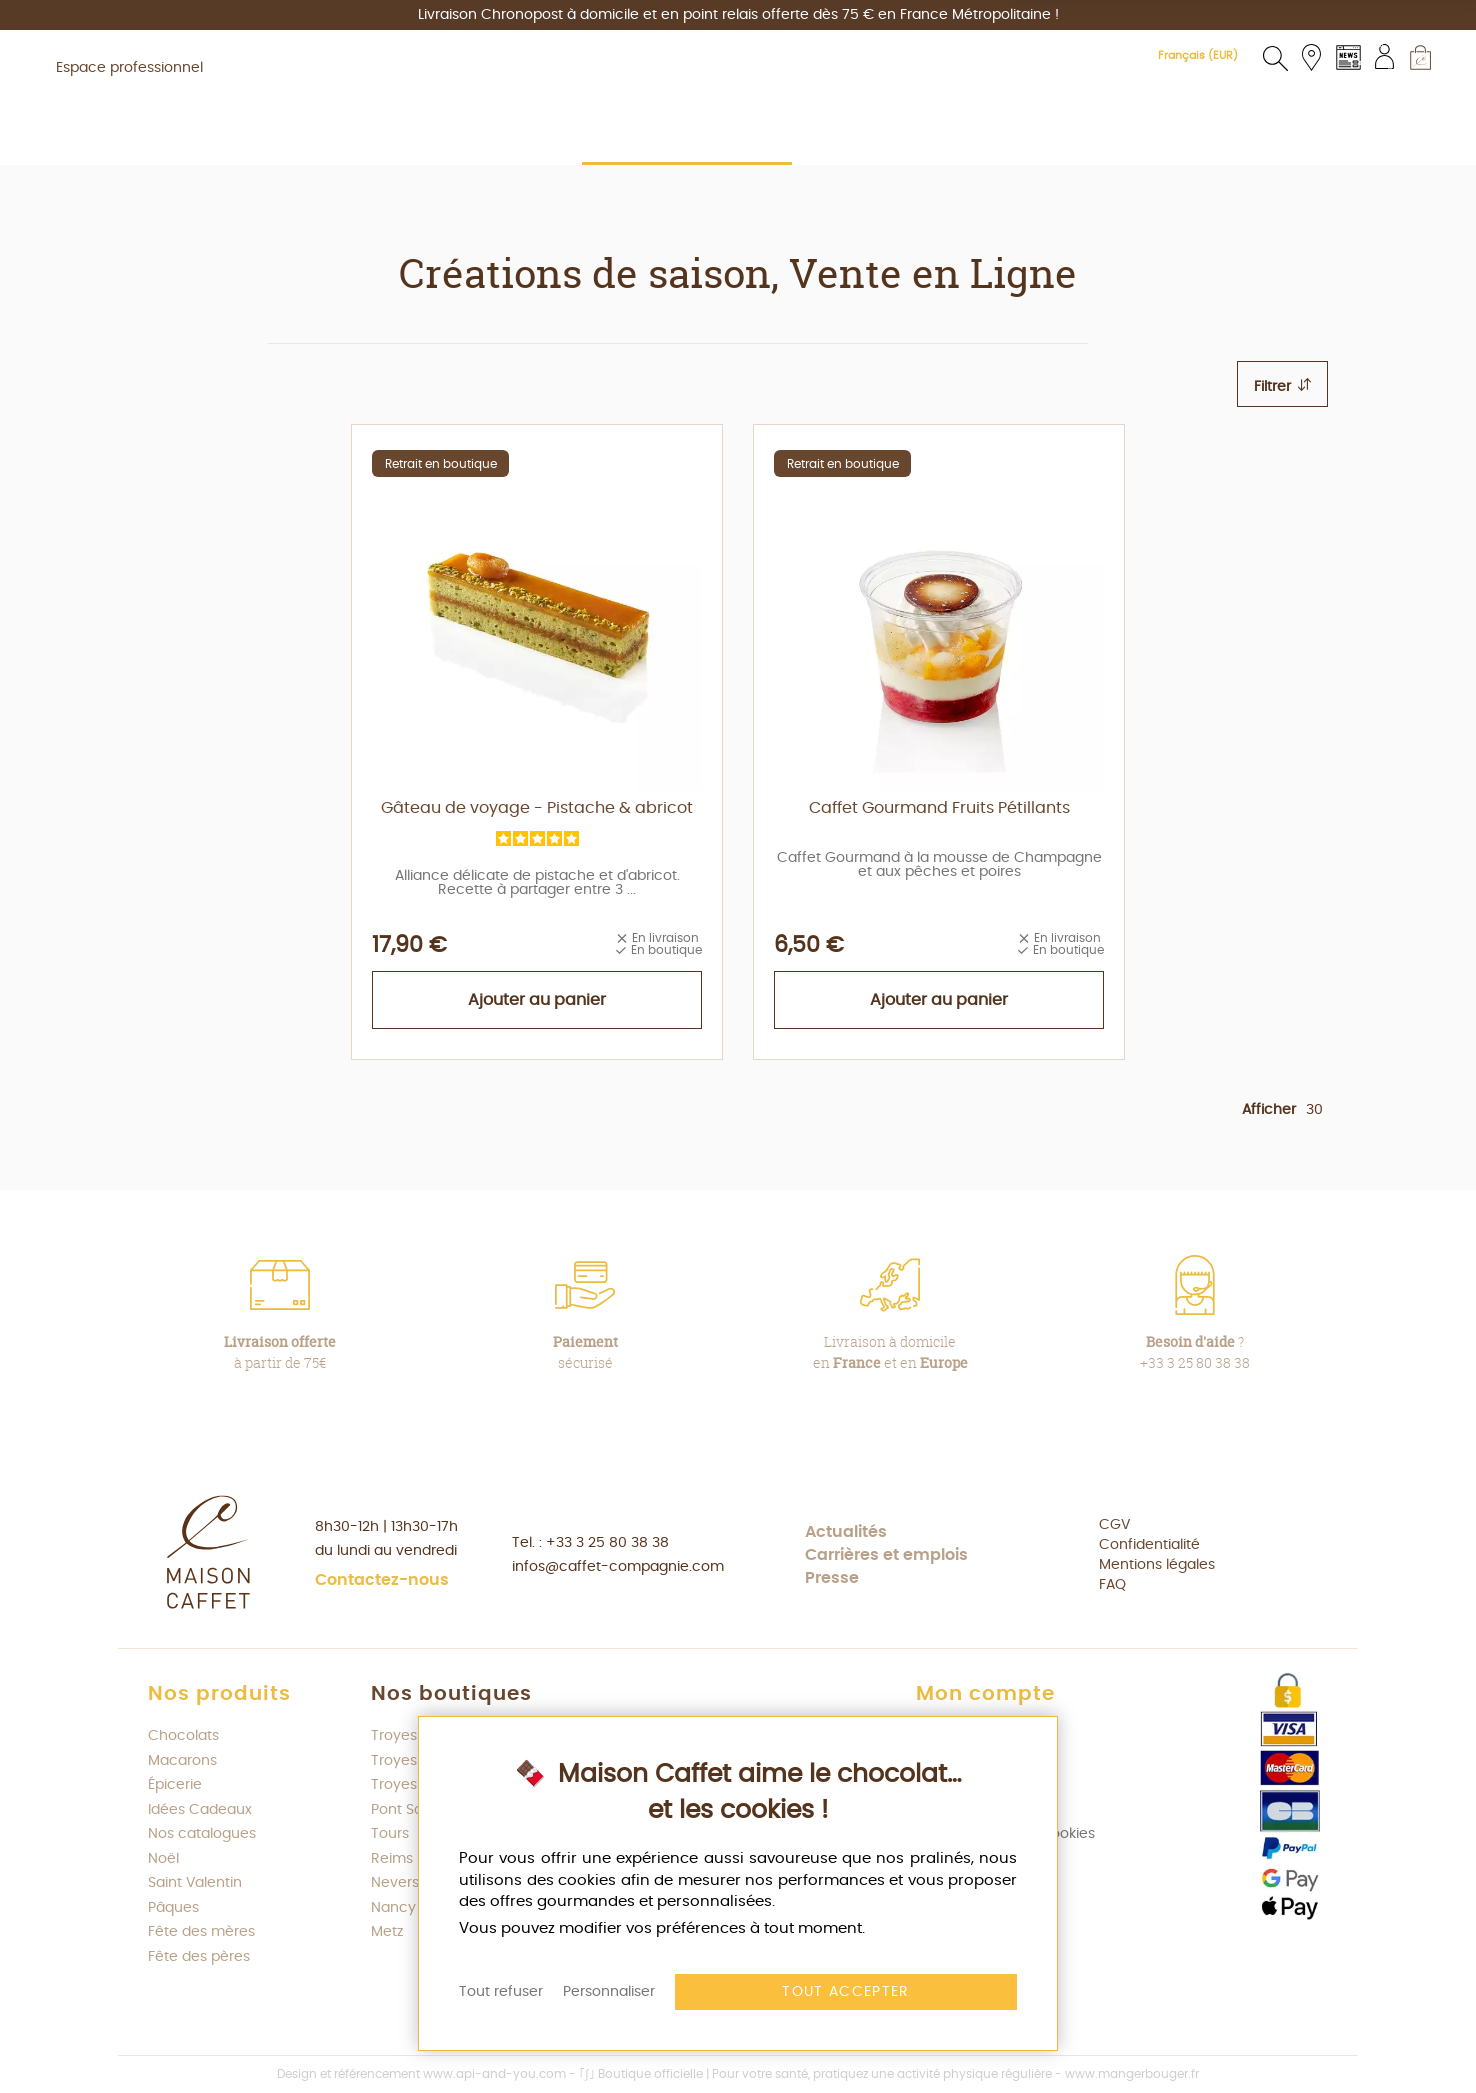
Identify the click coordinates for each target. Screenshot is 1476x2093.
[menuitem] (364, 192)
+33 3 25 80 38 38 (607, 1543)
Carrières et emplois (886, 1555)
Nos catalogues (202, 1834)
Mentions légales (1157, 1565)
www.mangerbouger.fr (1132, 2074)
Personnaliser (609, 1992)
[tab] (1282, 384)
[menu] (738, 193)
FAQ (1112, 1585)
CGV (1114, 1525)
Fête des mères (201, 1932)
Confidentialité (1149, 1545)
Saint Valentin (195, 1883)
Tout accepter (846, 1992)
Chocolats (183, 1736)
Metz (387, 1932)
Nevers (395, 1883)
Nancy (393, 1908)
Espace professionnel (129, 68)
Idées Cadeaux (200, 1810)
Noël (163, 1859)
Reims (392, 1859)
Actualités (846, 1532)
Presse (832, 1578)
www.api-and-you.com (494, 2074)
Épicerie (175, 1785)
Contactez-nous (382, 1580)
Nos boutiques (451, 1694)
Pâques (173, 1908)
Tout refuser (501, 1992)
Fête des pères (199, 1957)
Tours (390, 1834)
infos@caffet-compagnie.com (618, 1567)
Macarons (182, 1761)
